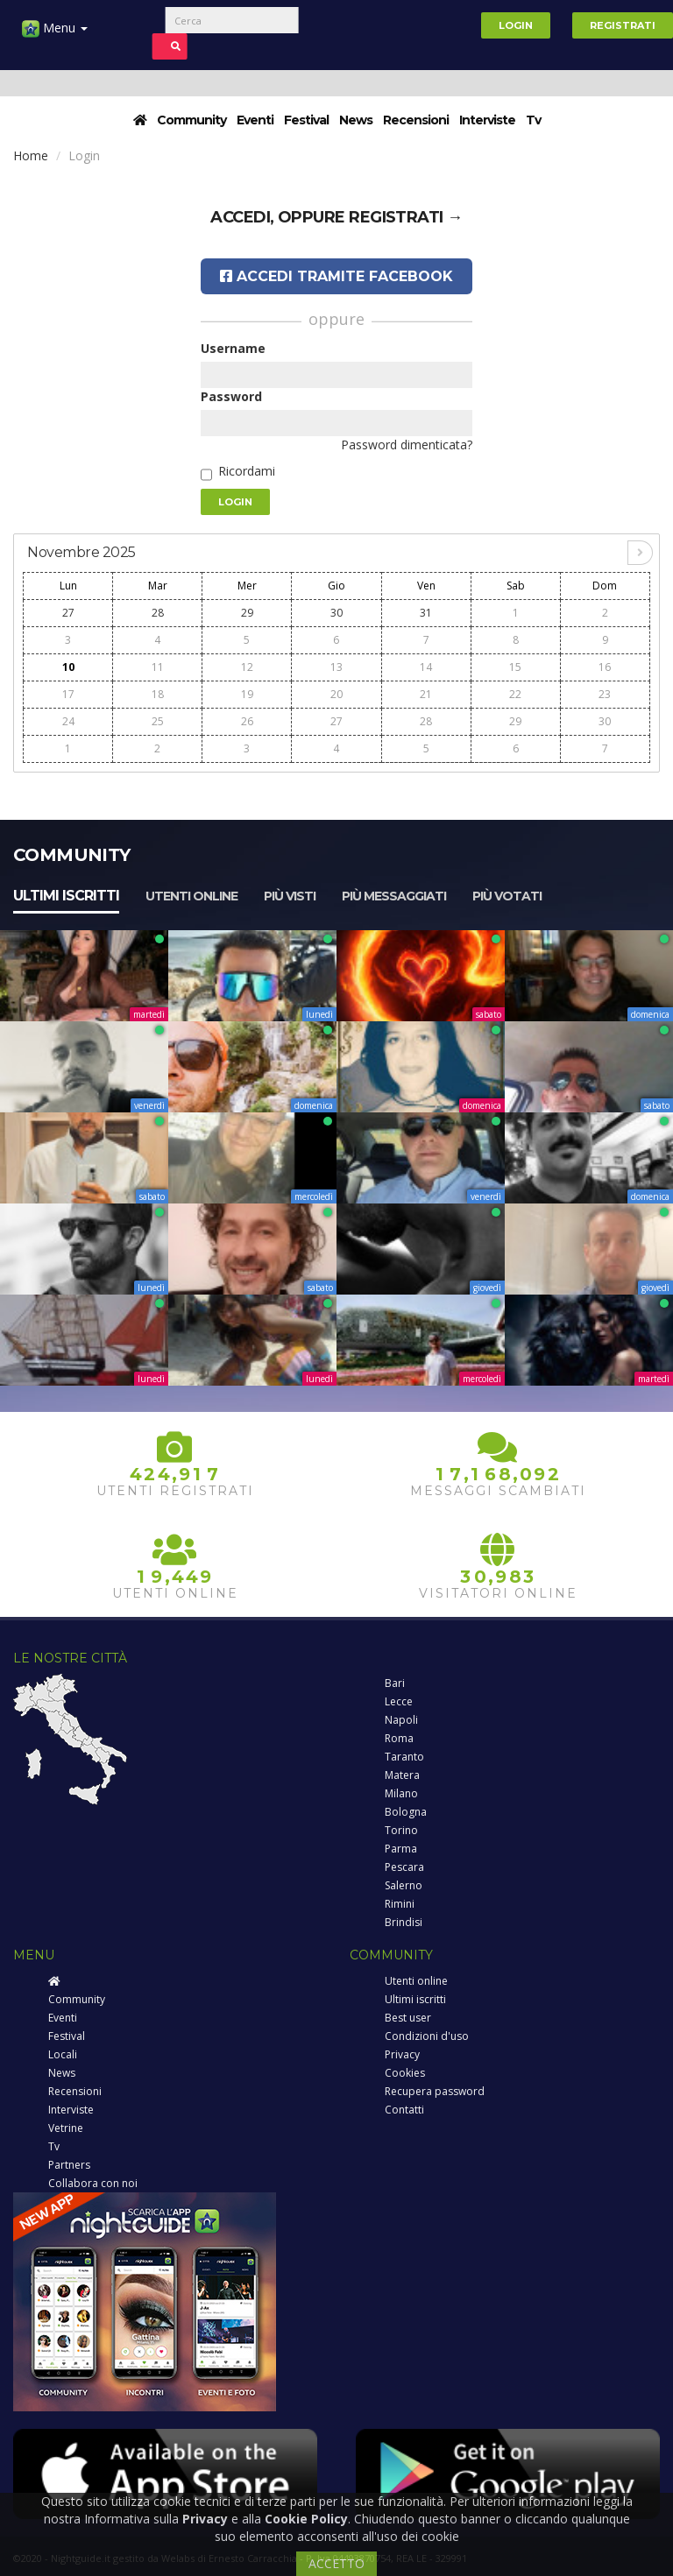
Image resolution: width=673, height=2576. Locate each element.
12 (247, 667)
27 (68, 612)
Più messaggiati (394, 896)
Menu (55, 34)
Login (516, 25)
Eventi (255, 120)
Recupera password (435, 2091)
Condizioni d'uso (427, 2036)
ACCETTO (336, 2563)
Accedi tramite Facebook (336, 276)
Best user (408, 2017)
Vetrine (65, 2128)
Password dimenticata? (406, 444)
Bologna (406, 1811)
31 (426, 612)
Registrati (622, 25)
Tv (533, 120)
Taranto (404, 1756)
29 (247, 612)
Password (231, 396)
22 (515, 694)
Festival (306, 120)
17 (68, 694)
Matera (402, 1775)
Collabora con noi (93, 2183)
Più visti (289, 896)
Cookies (405, 2072)
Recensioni (416, 120)
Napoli (401, 1719)
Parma (401, 1848)
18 (158, 694)
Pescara (404, 1867)
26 (247, 721)
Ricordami (246, 470)
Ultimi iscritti (66, 895)
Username (233, 348)
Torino (401, 1830)
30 (336, 612)
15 (515, 667)
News (355, 120)
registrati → (406, 217)
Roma (399, 1738)
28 (158, 612)
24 (68, 721)
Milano (401, 1793)
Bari (395, 1683)
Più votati (507, 896)
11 (158, 667)
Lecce (399, 1701)
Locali (62, 2054)
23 (605, 694)
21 (426, 694)
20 (336, 694)
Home (30, 155)
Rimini (399, 1903)
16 (605, 667)
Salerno (403, 1885)
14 (426, 667)
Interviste (487, 120)
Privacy (402, 2054)
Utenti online (191, 896)
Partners (69, 2164)
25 (158, 721)
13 (336, 667)
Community (191, 120)
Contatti (404, 2109)
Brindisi (403, 1922)
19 (247, 694)
